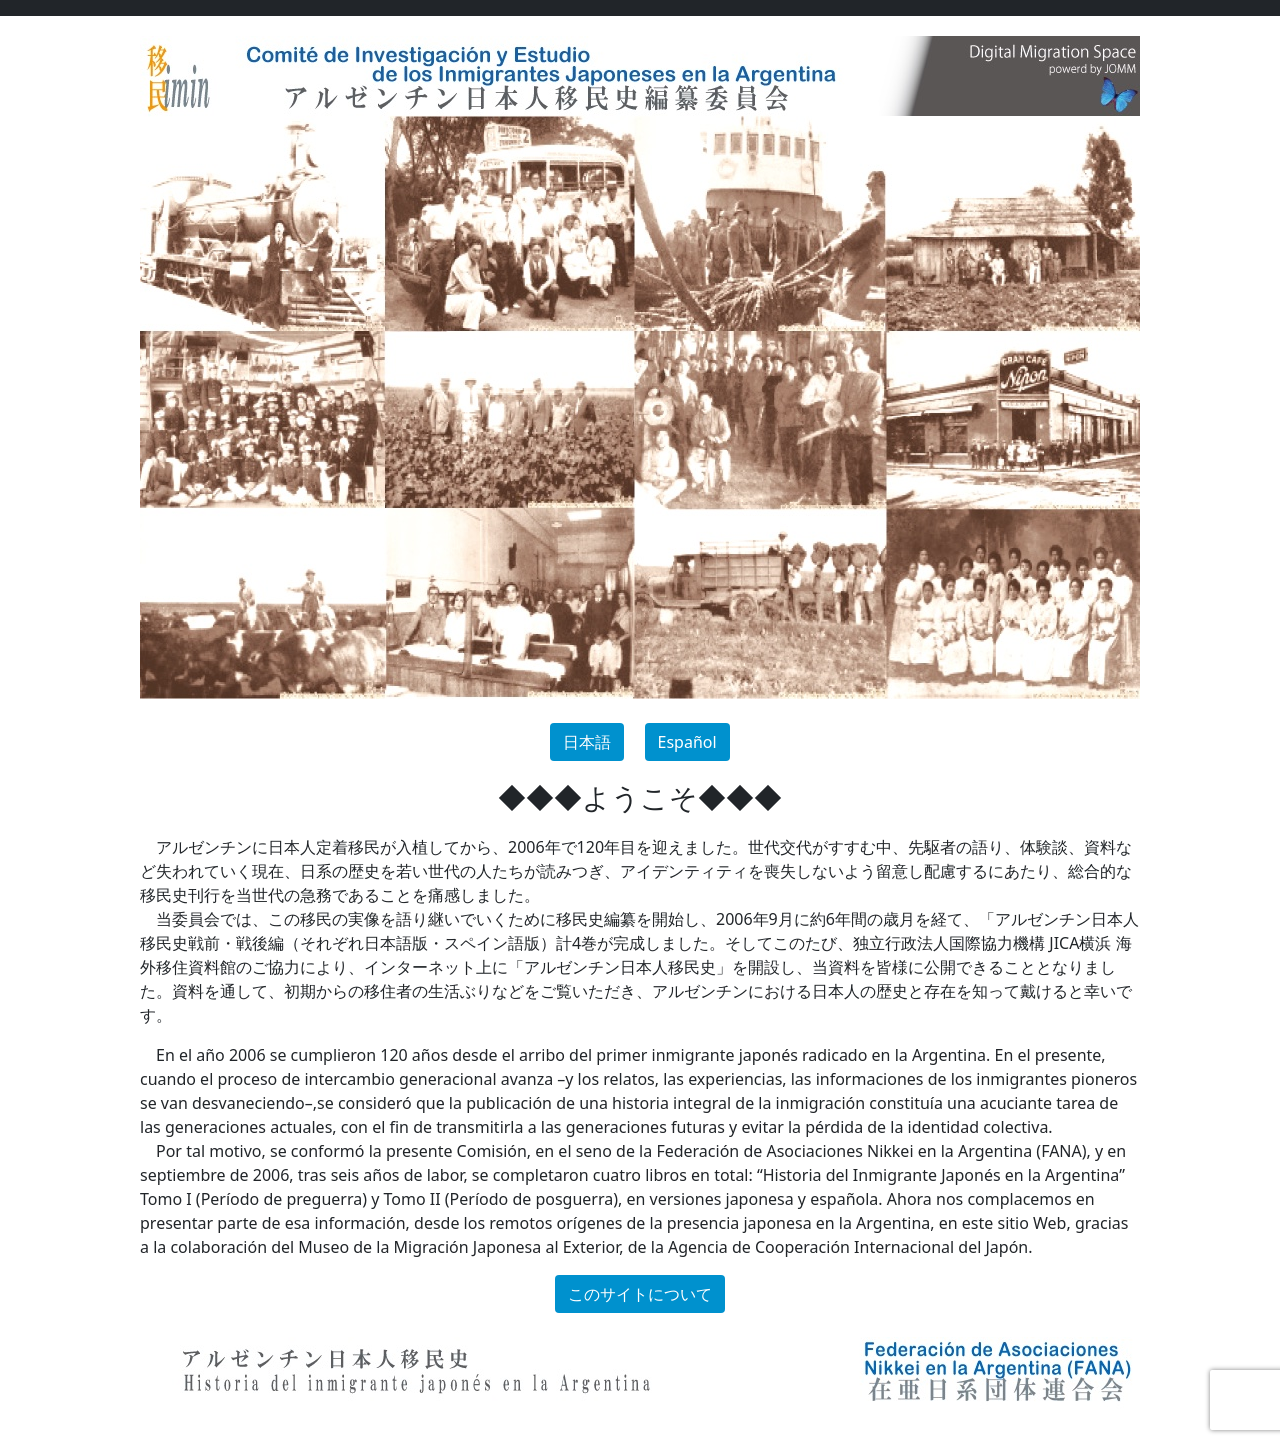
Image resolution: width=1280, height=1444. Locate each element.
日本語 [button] (587, 742)
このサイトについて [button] (640, 1294)
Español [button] (687, 742)
